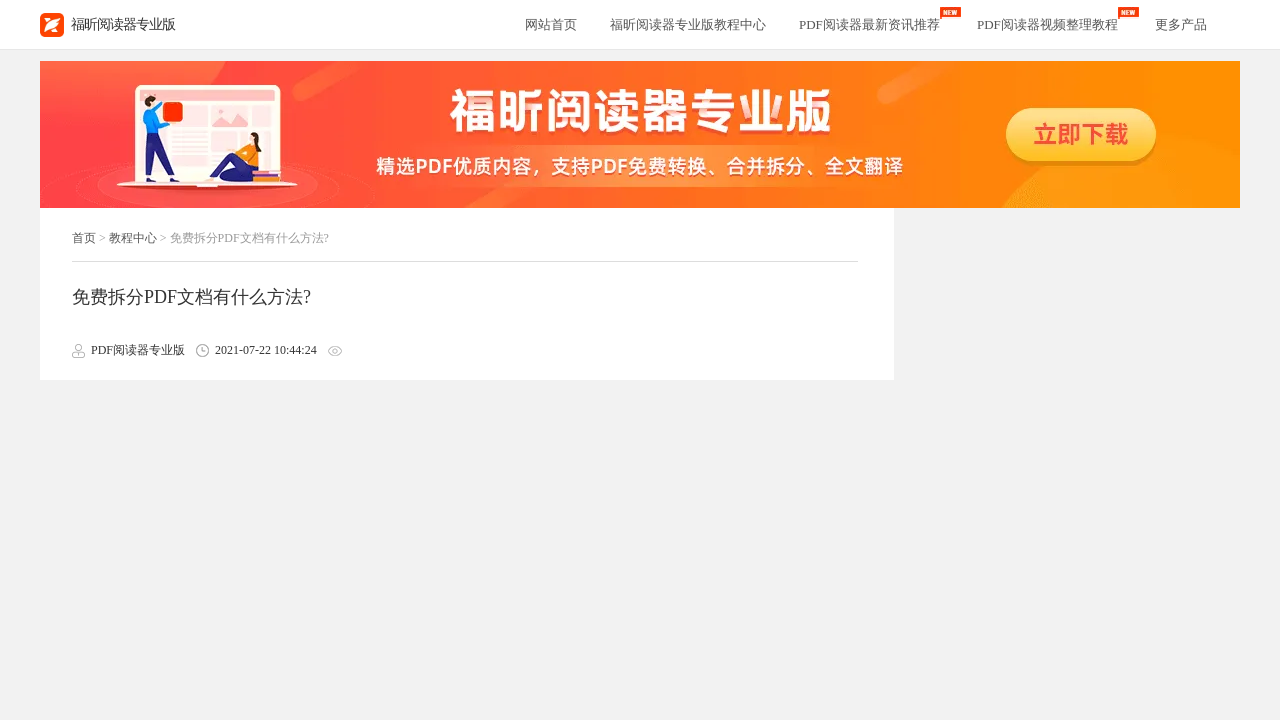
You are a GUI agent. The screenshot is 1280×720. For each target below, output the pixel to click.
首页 (84, 238)
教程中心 (133, 238)
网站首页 (551, 24)
